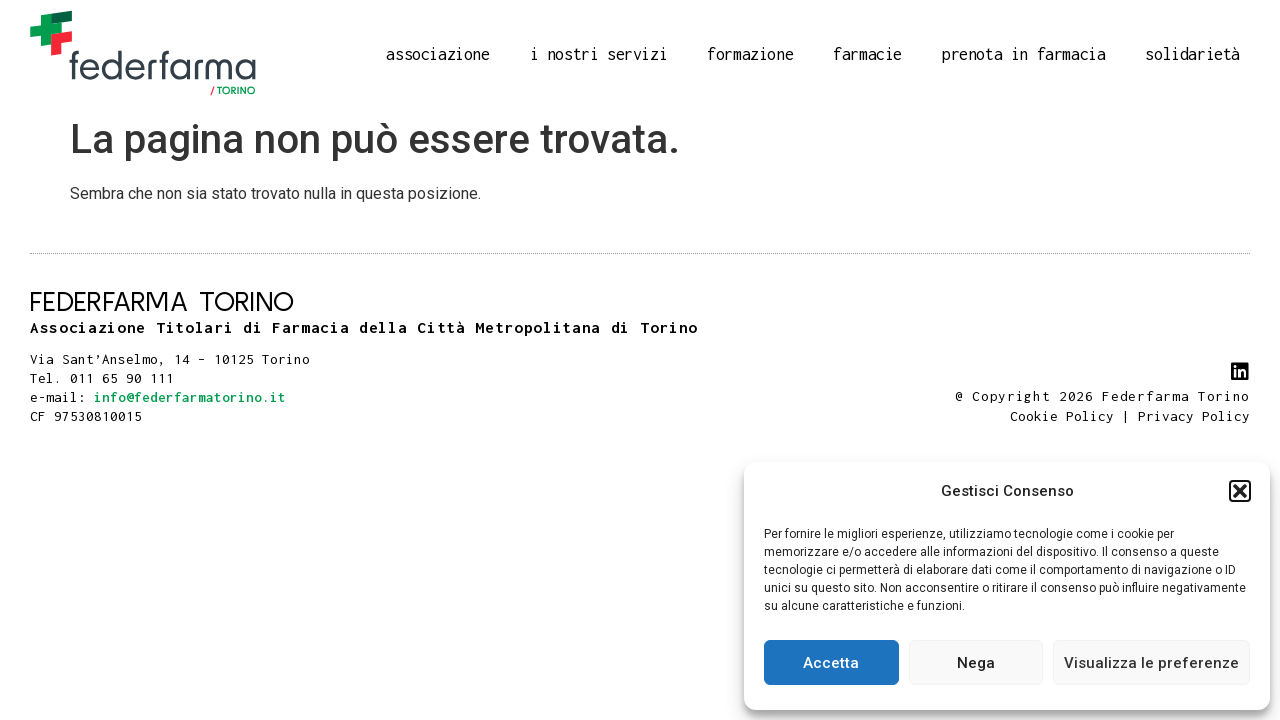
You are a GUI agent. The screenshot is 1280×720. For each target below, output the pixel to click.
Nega (976, 663)
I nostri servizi (599, 54)
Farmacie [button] (867, 54)
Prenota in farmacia (1023, 54)
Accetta (831, 663)
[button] (1240, 491)
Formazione (750, 54)
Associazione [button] (437, 54)
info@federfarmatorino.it (190, 397)
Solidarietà (1192, 54)
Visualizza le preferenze (1151, 663)
